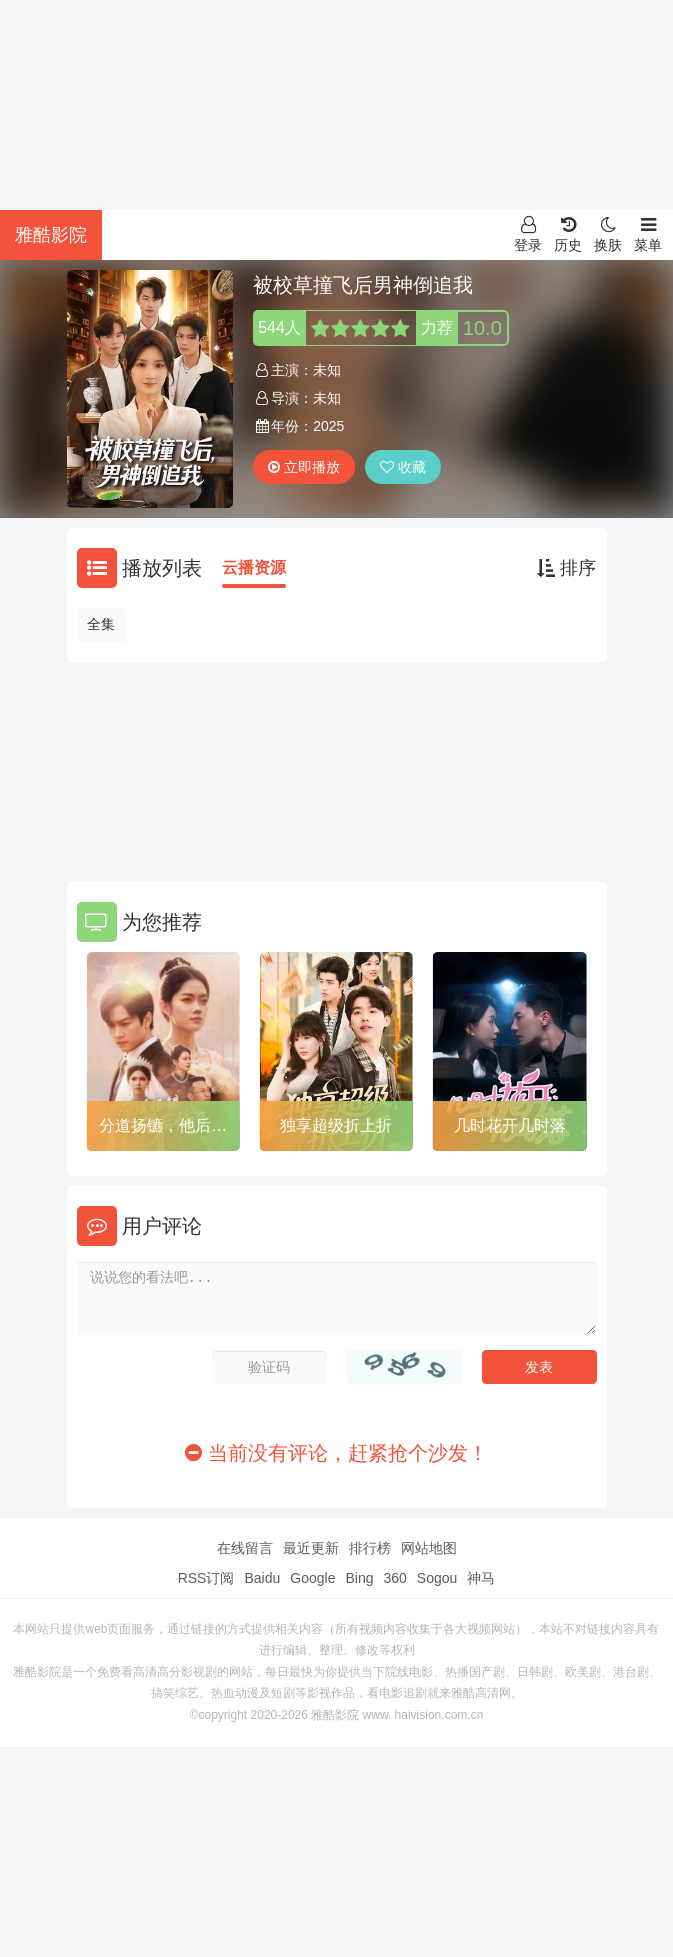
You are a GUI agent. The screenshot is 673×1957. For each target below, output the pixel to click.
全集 (101, 624)
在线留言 (245, 1548)
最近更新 (311, 1548)
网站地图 (429, 1548)
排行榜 (370, 1548)
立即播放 (304, 467)
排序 (566, 568)
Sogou (437, 1578)
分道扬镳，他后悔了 (163, 1129)
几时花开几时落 (510, 1125)
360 (394, 1578)
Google (312, 1578)
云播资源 (254, 567)
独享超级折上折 (336, 1125)
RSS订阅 (206, 1578)
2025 (328, 426)
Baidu (262, 1578)
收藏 (403, 467)
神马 (481, 1578)
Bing (359, 1578)
